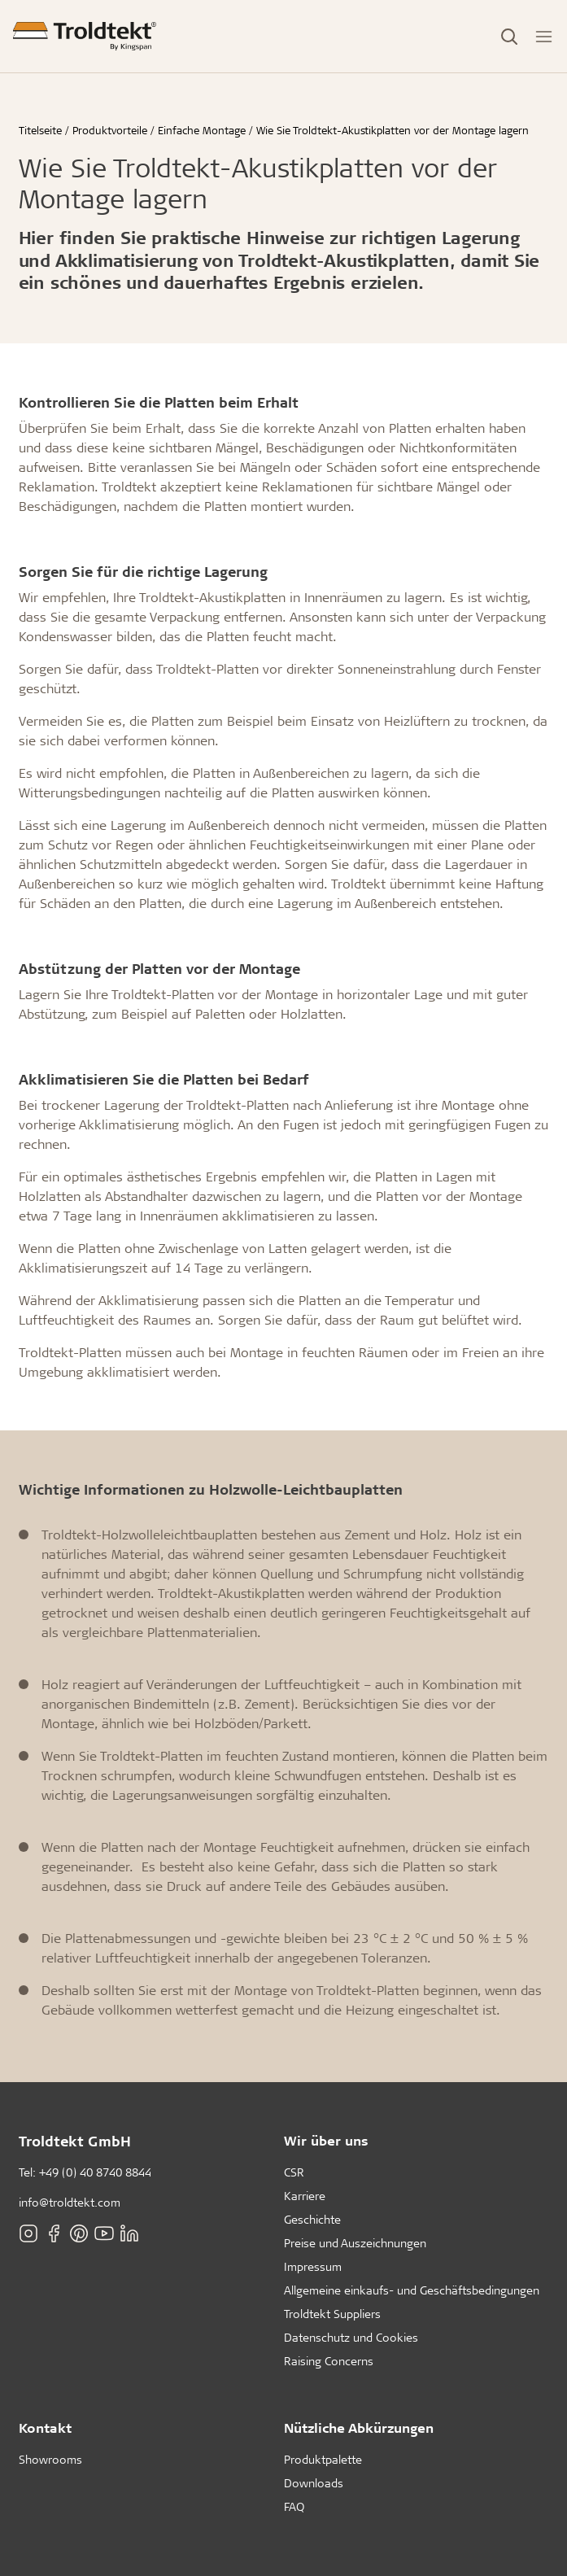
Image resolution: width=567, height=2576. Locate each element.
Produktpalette (323, 2459)
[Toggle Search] (509, 36)
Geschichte (312, 2219)
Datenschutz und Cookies (351, 2337)
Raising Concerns (328, 2361)
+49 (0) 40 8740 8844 (95, 2172)
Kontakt (45, 2427)
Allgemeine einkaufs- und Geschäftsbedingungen (411, 2290)
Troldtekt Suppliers (332, 2313)
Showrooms (50, 2459)
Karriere (304, 2195)
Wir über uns (326, 2140)
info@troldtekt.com (69, 2202)
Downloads (313, 2483)
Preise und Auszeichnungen (355, 2243)
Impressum (313, 2266)
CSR (294, 2172)
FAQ (294, 2506)
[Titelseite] (84, 36)
